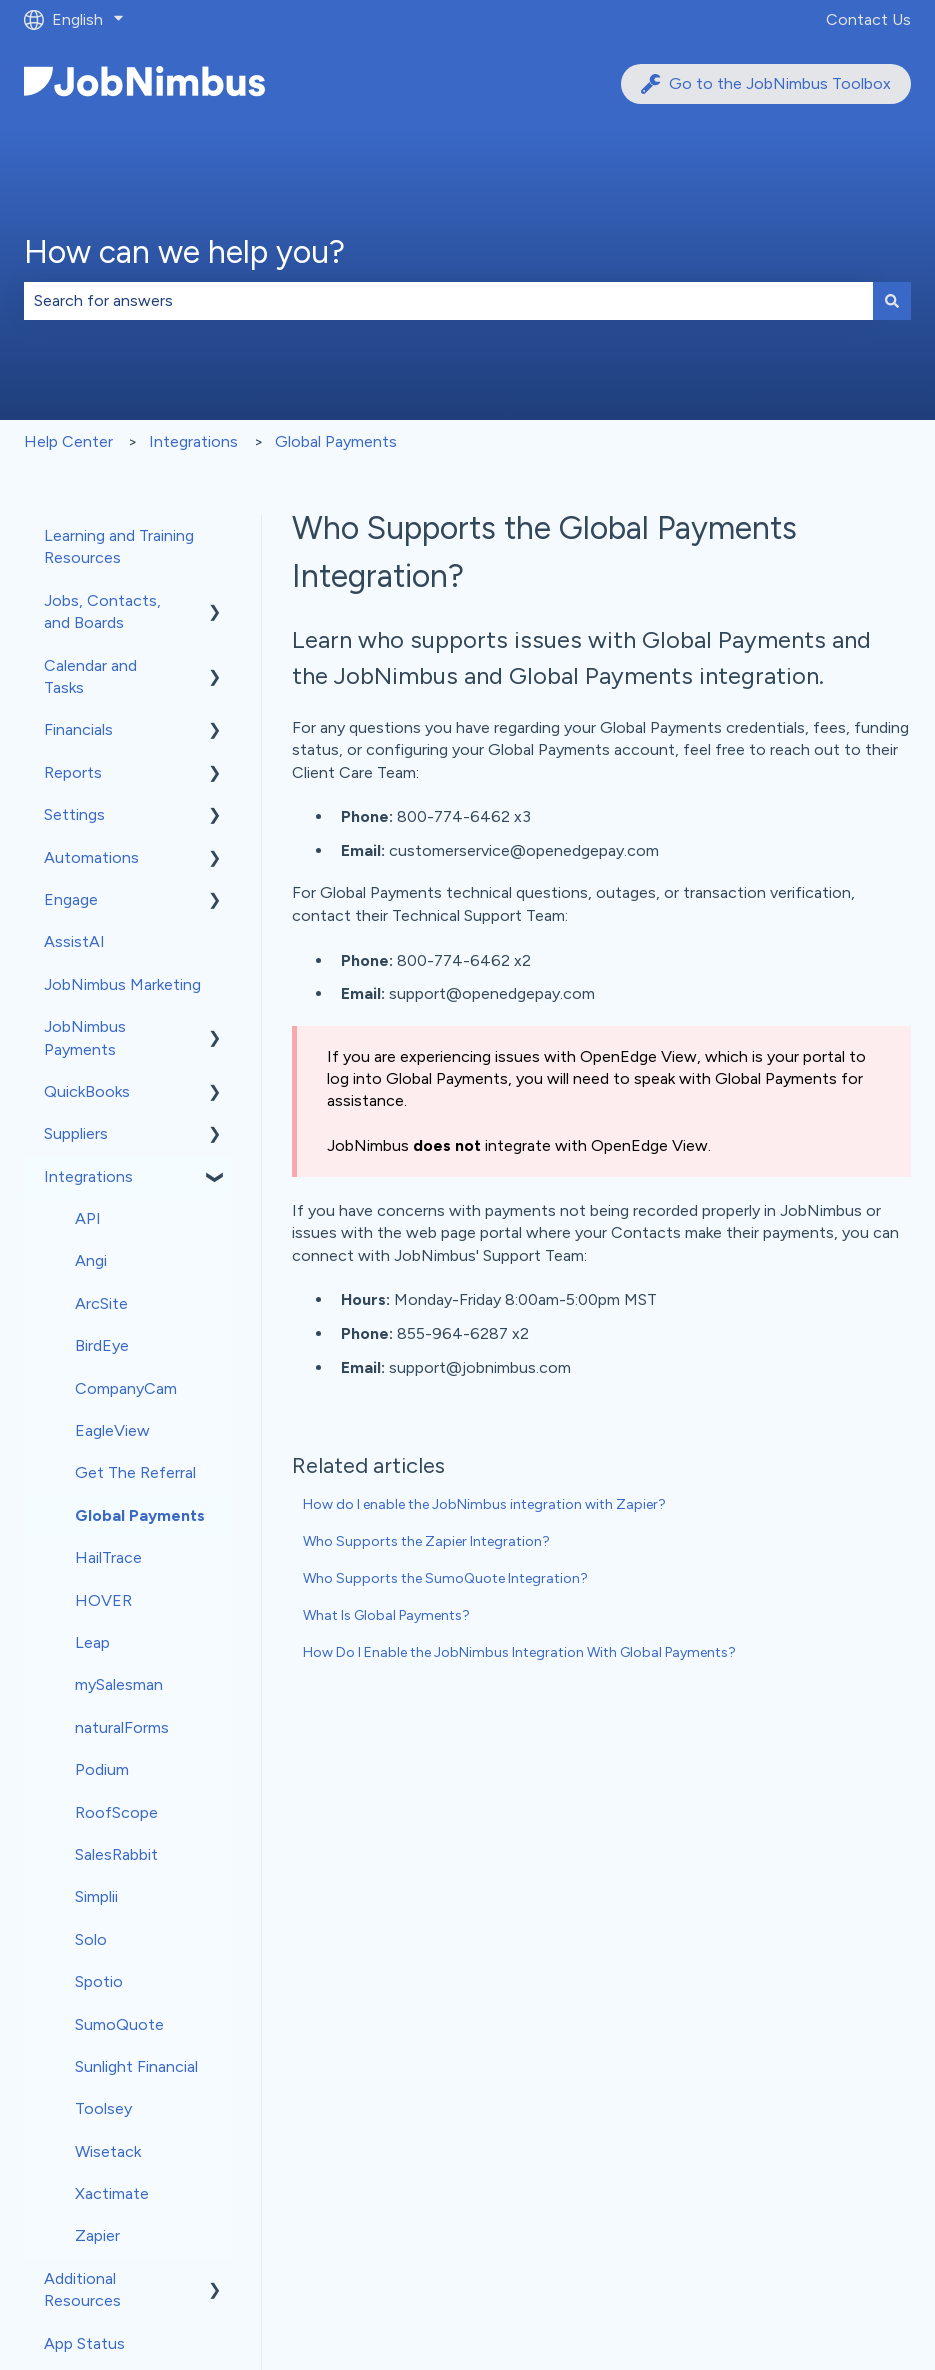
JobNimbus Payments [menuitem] (85, 1037)
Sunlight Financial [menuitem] (136, 2066)
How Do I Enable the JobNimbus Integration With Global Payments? (519, 1652)
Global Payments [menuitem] (140, 1515)
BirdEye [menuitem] (102, 1345)
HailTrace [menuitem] (108, 1557)
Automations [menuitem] (91, 857)
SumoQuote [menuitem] (119, 2024)
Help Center (68, 441)
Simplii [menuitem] (96, 1896)
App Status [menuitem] (84, 2343)
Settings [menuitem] (74, 814)
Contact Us (868, 19)
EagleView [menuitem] (112, 1430)
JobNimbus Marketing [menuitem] (122, 984)
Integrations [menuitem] (88, 1176)
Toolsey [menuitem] (103, 2108)
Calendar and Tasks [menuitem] (90, 676)
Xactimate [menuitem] (112, 2193)
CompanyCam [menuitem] (126, 1388)
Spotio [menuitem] (99, 1981)
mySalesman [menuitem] (119, 1684)
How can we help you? (184, 252)
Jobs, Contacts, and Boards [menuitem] (102, 611)
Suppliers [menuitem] (76, 1133)
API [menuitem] (88, 1218)
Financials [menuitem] (78, 729)
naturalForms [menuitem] (122, 1727)
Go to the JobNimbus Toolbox (766, 84)
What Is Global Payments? (386, 1615)
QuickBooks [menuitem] (87, 1091)
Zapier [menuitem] (97, 2235)
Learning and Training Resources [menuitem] (119, 546)
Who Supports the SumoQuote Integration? (445, 1578)
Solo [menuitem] (91, 1939)
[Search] (892, 301)
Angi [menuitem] (91, 1260)
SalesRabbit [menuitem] (116, 1854)
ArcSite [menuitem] (101, 1303)
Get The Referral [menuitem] (135, 1472)
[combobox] (448, 301)
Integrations (193, 441)
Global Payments (336, 441)
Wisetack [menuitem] (108, 2151)
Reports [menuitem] (73, 772)
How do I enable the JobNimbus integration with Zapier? (484, 1504)
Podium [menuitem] (102, 1769)
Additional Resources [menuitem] (82, 2289)
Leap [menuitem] (92, 1642)
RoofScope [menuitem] (116, 1812)
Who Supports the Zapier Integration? (426, 1541)
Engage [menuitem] (71, 899)
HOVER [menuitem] (103, 1600)
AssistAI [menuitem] (74, 941)
